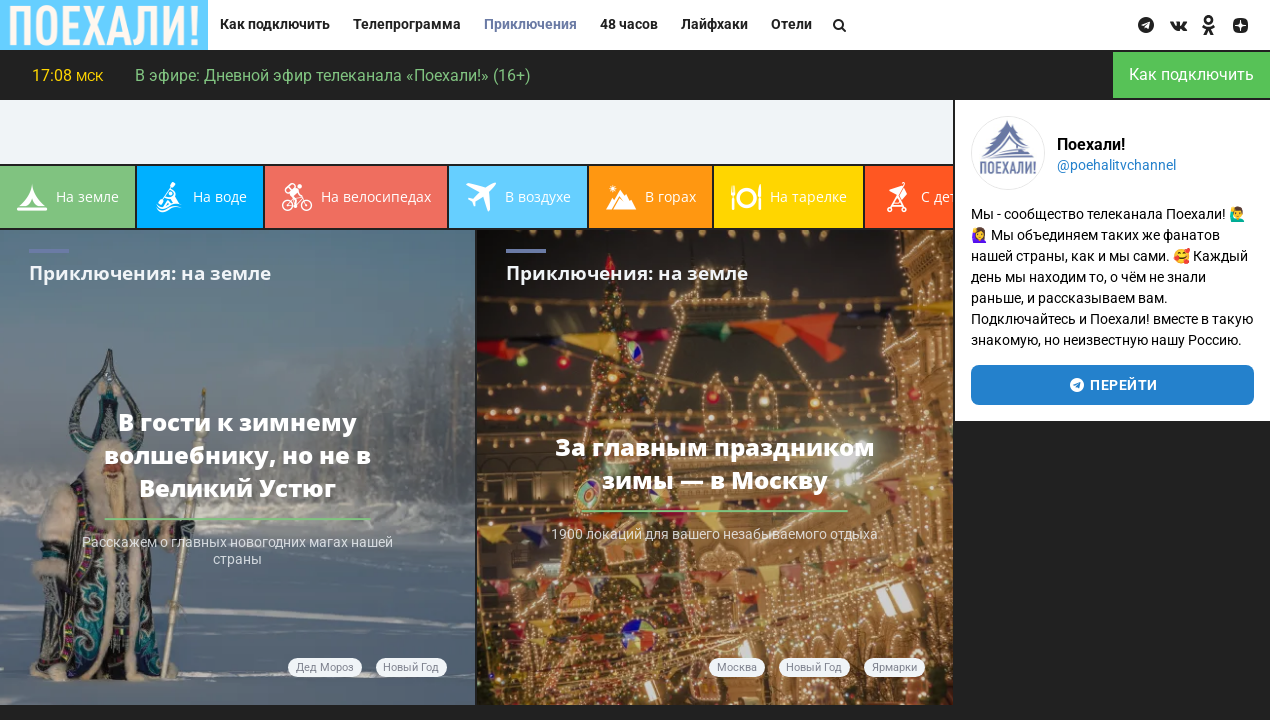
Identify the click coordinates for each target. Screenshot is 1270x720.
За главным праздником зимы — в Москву (715, 463)
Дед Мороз (325, 667)
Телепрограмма (407, 24)
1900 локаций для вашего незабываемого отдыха (714, 535)
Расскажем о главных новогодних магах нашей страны (237, 552)
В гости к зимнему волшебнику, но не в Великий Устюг (237, 454)
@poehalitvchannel (1116, 165)
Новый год (411, 667)
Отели (791, 24)
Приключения (530, 24)
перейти (1112, 385)
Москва (737, 667)
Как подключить (275, 24)
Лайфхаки (714, 24)
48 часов (629, 24)
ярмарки (894, 667)
